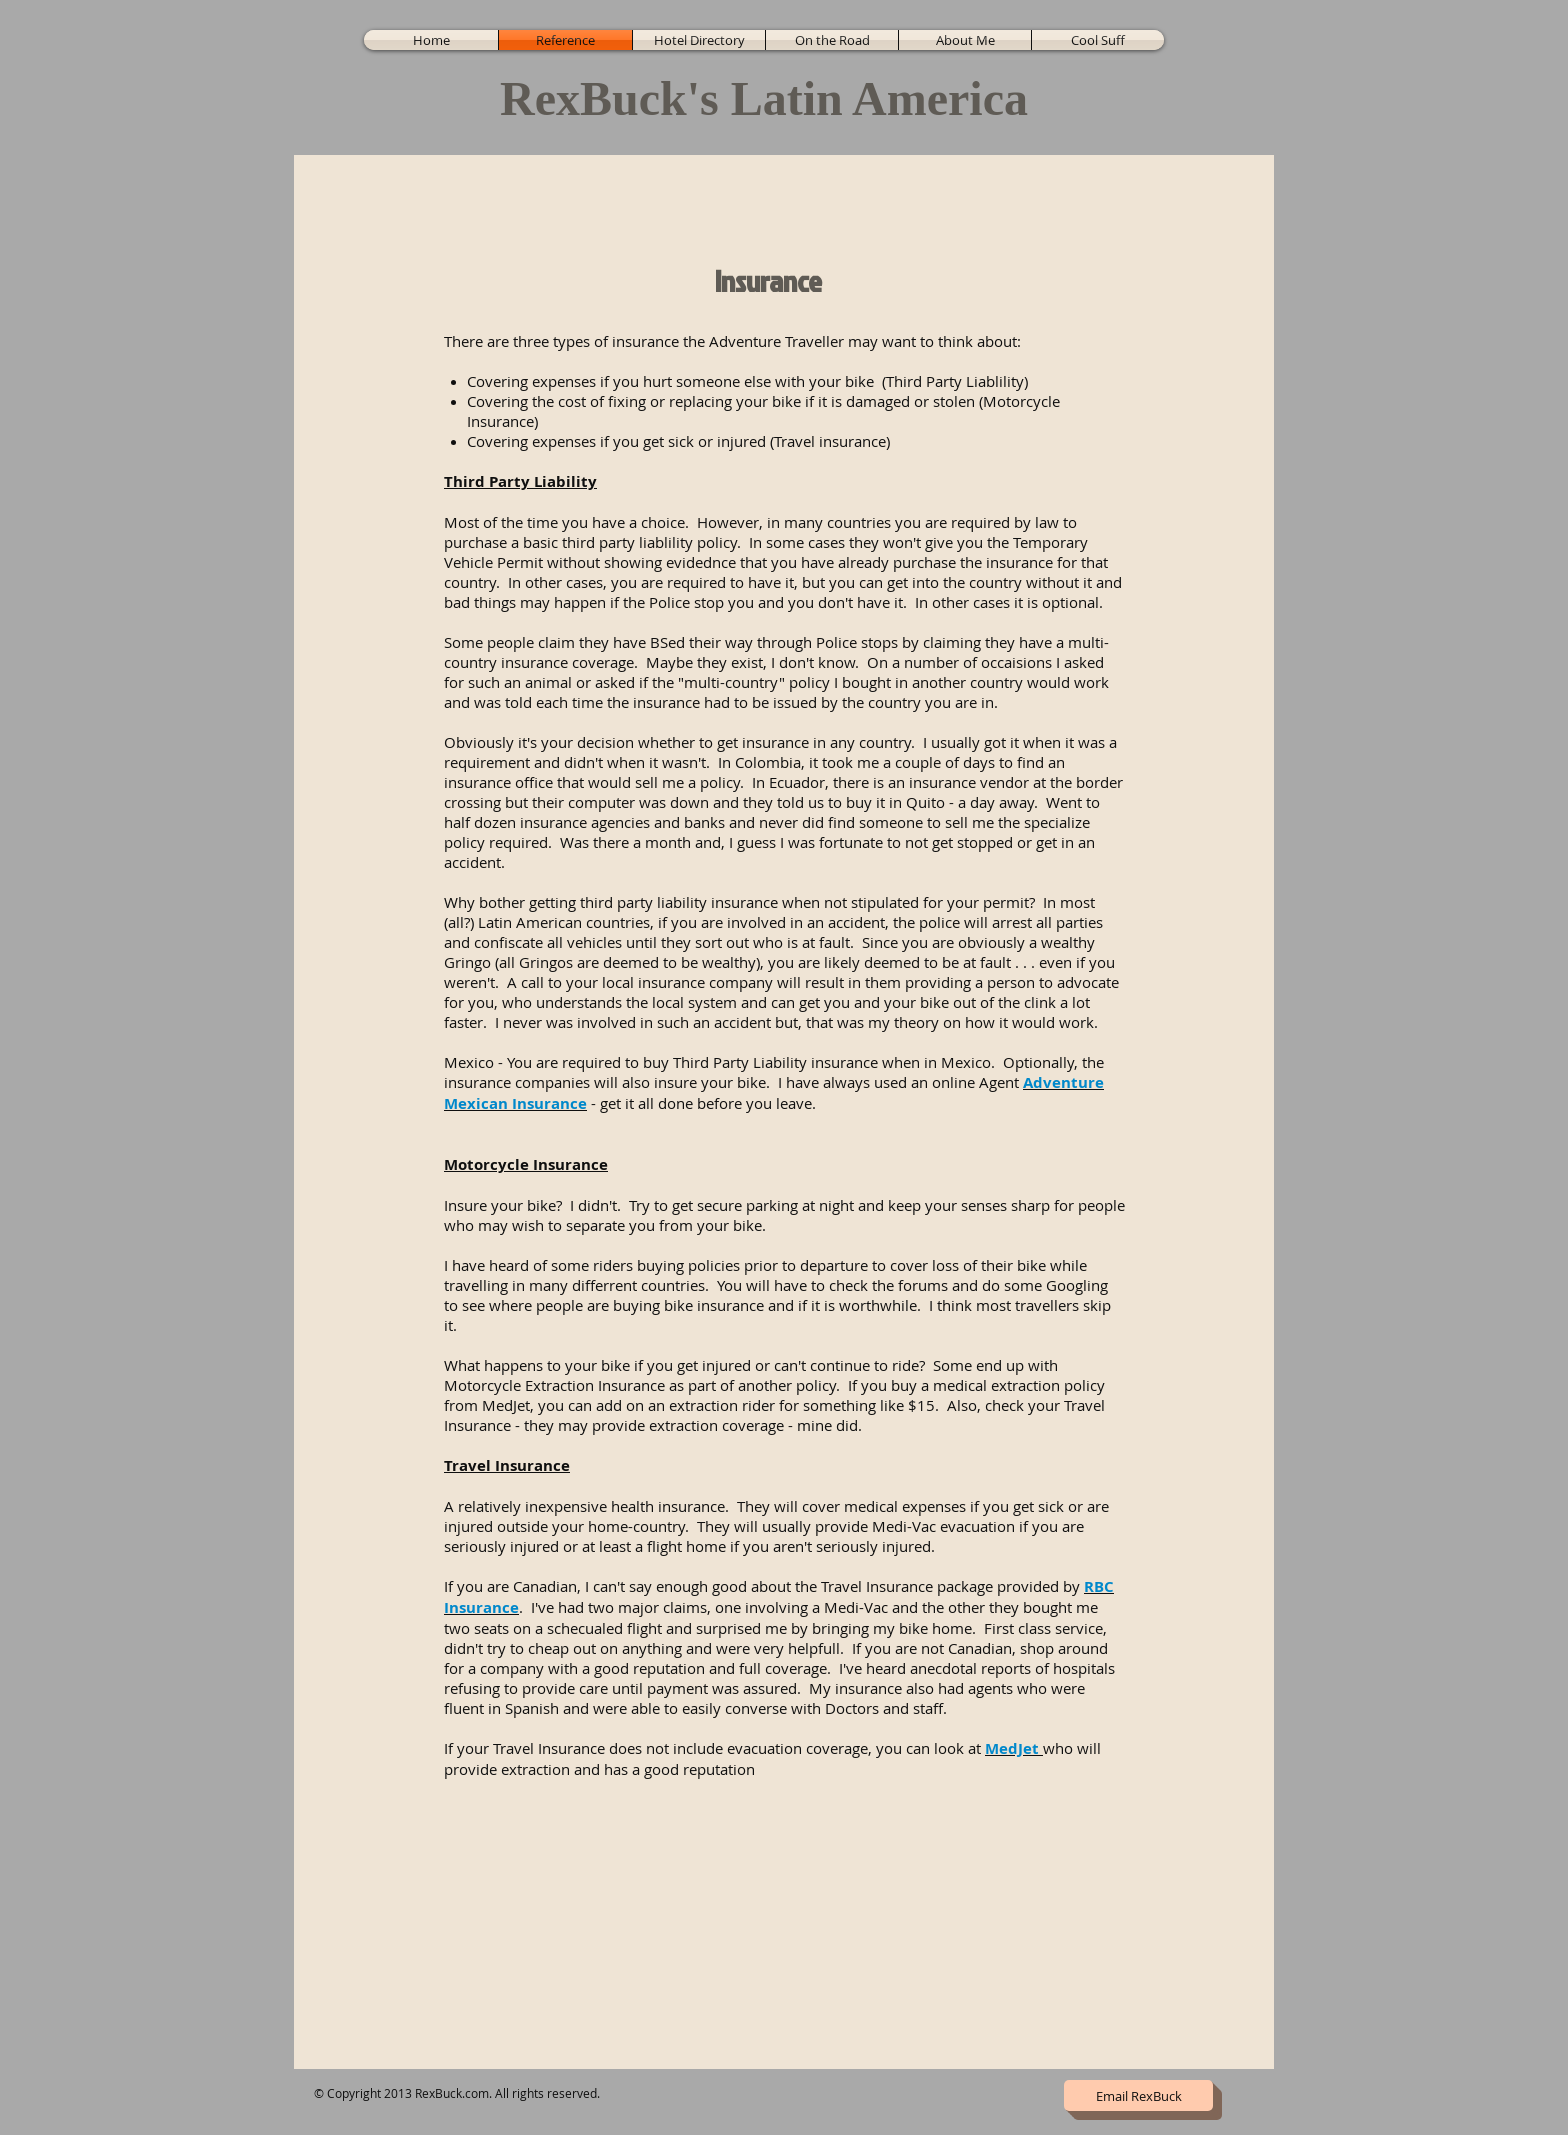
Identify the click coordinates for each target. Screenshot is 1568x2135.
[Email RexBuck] (1138, 2095)
